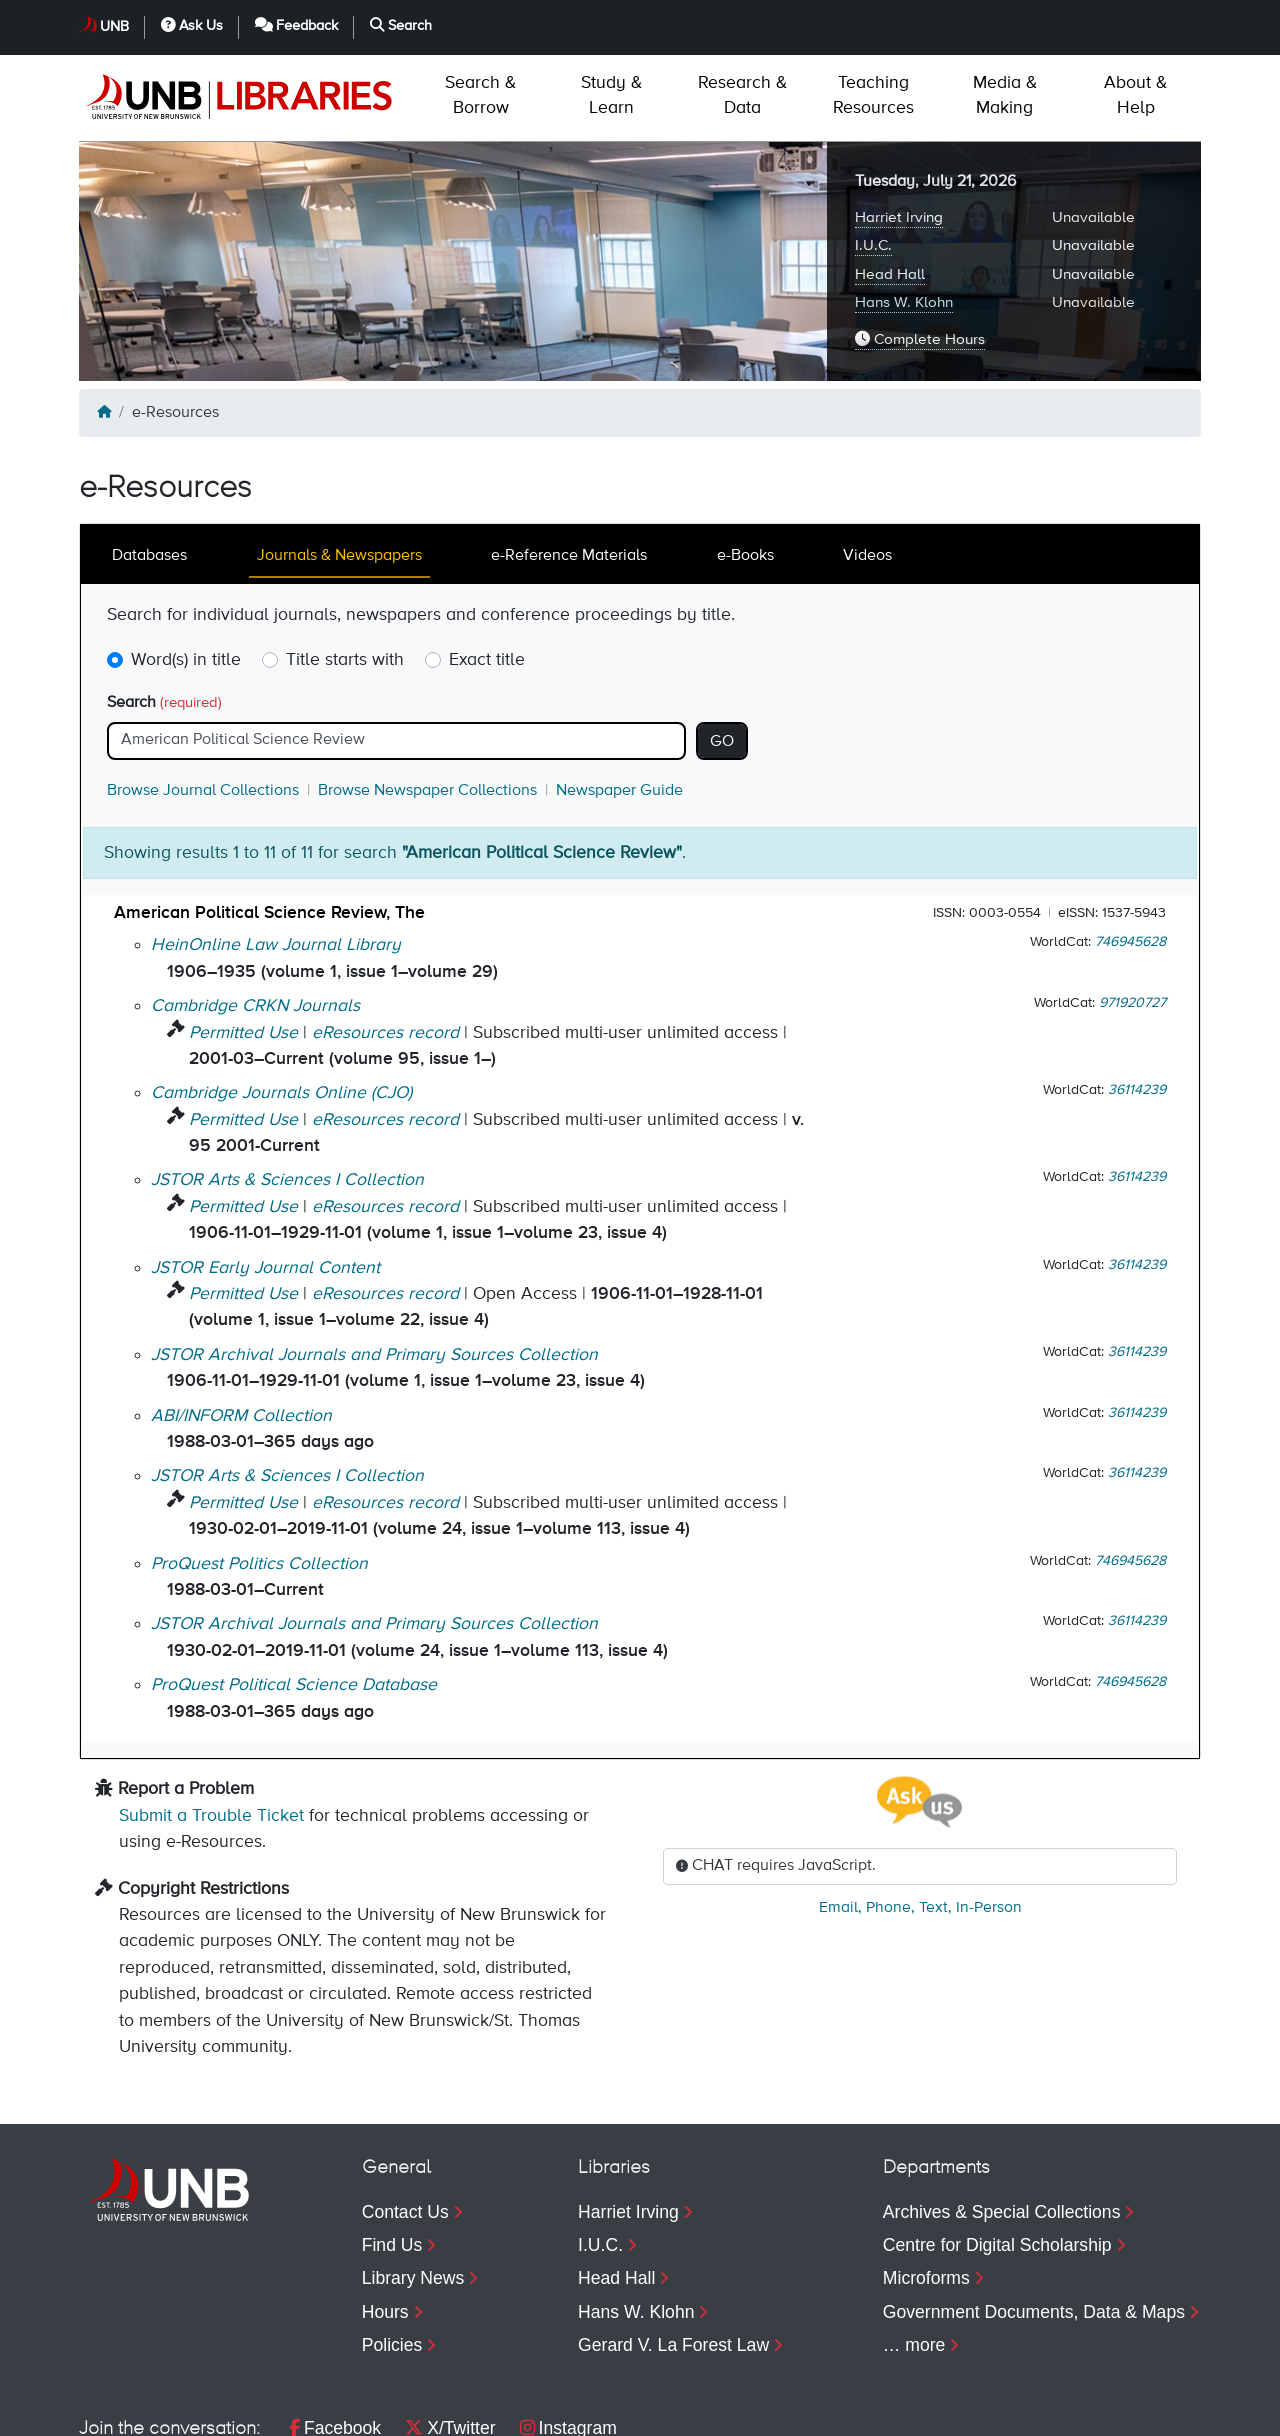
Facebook (335, 2342)
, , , (920, 1822)
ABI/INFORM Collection (241, 1330)
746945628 (1130, 856)
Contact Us (405, 2126)
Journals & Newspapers (339, 470)
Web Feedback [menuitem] (482, 2411)
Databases (149, 470)
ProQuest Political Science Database (294, 1599)
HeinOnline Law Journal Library (276, 859)
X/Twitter (450, 2342)
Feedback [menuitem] (1017, 2411)
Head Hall (890, 188)
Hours (385, 2226)
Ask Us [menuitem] (888, 2411)
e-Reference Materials (569, 470)
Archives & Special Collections (1002, 2126)
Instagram (568, 2342)
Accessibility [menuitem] (337, 2411)
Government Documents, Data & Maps (1034, 2226)
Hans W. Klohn (904, 216)
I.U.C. (873, 159)
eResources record (385, 947)
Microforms (926, 2192)
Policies (392, 2259)
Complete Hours (920, 253)
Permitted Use (243, 947)
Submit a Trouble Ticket (211, 1730)
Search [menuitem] (1146, 2411)
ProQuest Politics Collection (259, 1478)
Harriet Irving (899, 131)
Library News (413, 2192)
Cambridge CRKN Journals (255, 920)
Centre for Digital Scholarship (997, 2159)
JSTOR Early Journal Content (265, 1182)
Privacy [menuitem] (222, 2411)
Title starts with (345, 574)
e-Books (745, 470)
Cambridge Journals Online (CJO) (281, 1007)
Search (164, 617)
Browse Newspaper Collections (427, 705)
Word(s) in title (186, 574)
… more (914, 2259)
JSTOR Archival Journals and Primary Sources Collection (374, 1269)
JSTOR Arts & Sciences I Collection (287, 1094)
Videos (867, 470)
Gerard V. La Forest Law (673, 2259)
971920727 (1132, 917)
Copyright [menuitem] (116, 2411)
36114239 (1137, 1004)
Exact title (487, 574)
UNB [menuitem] (792, 2411)
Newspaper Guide (619, 705)
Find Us (392, 2159)
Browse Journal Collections (203, 705)
